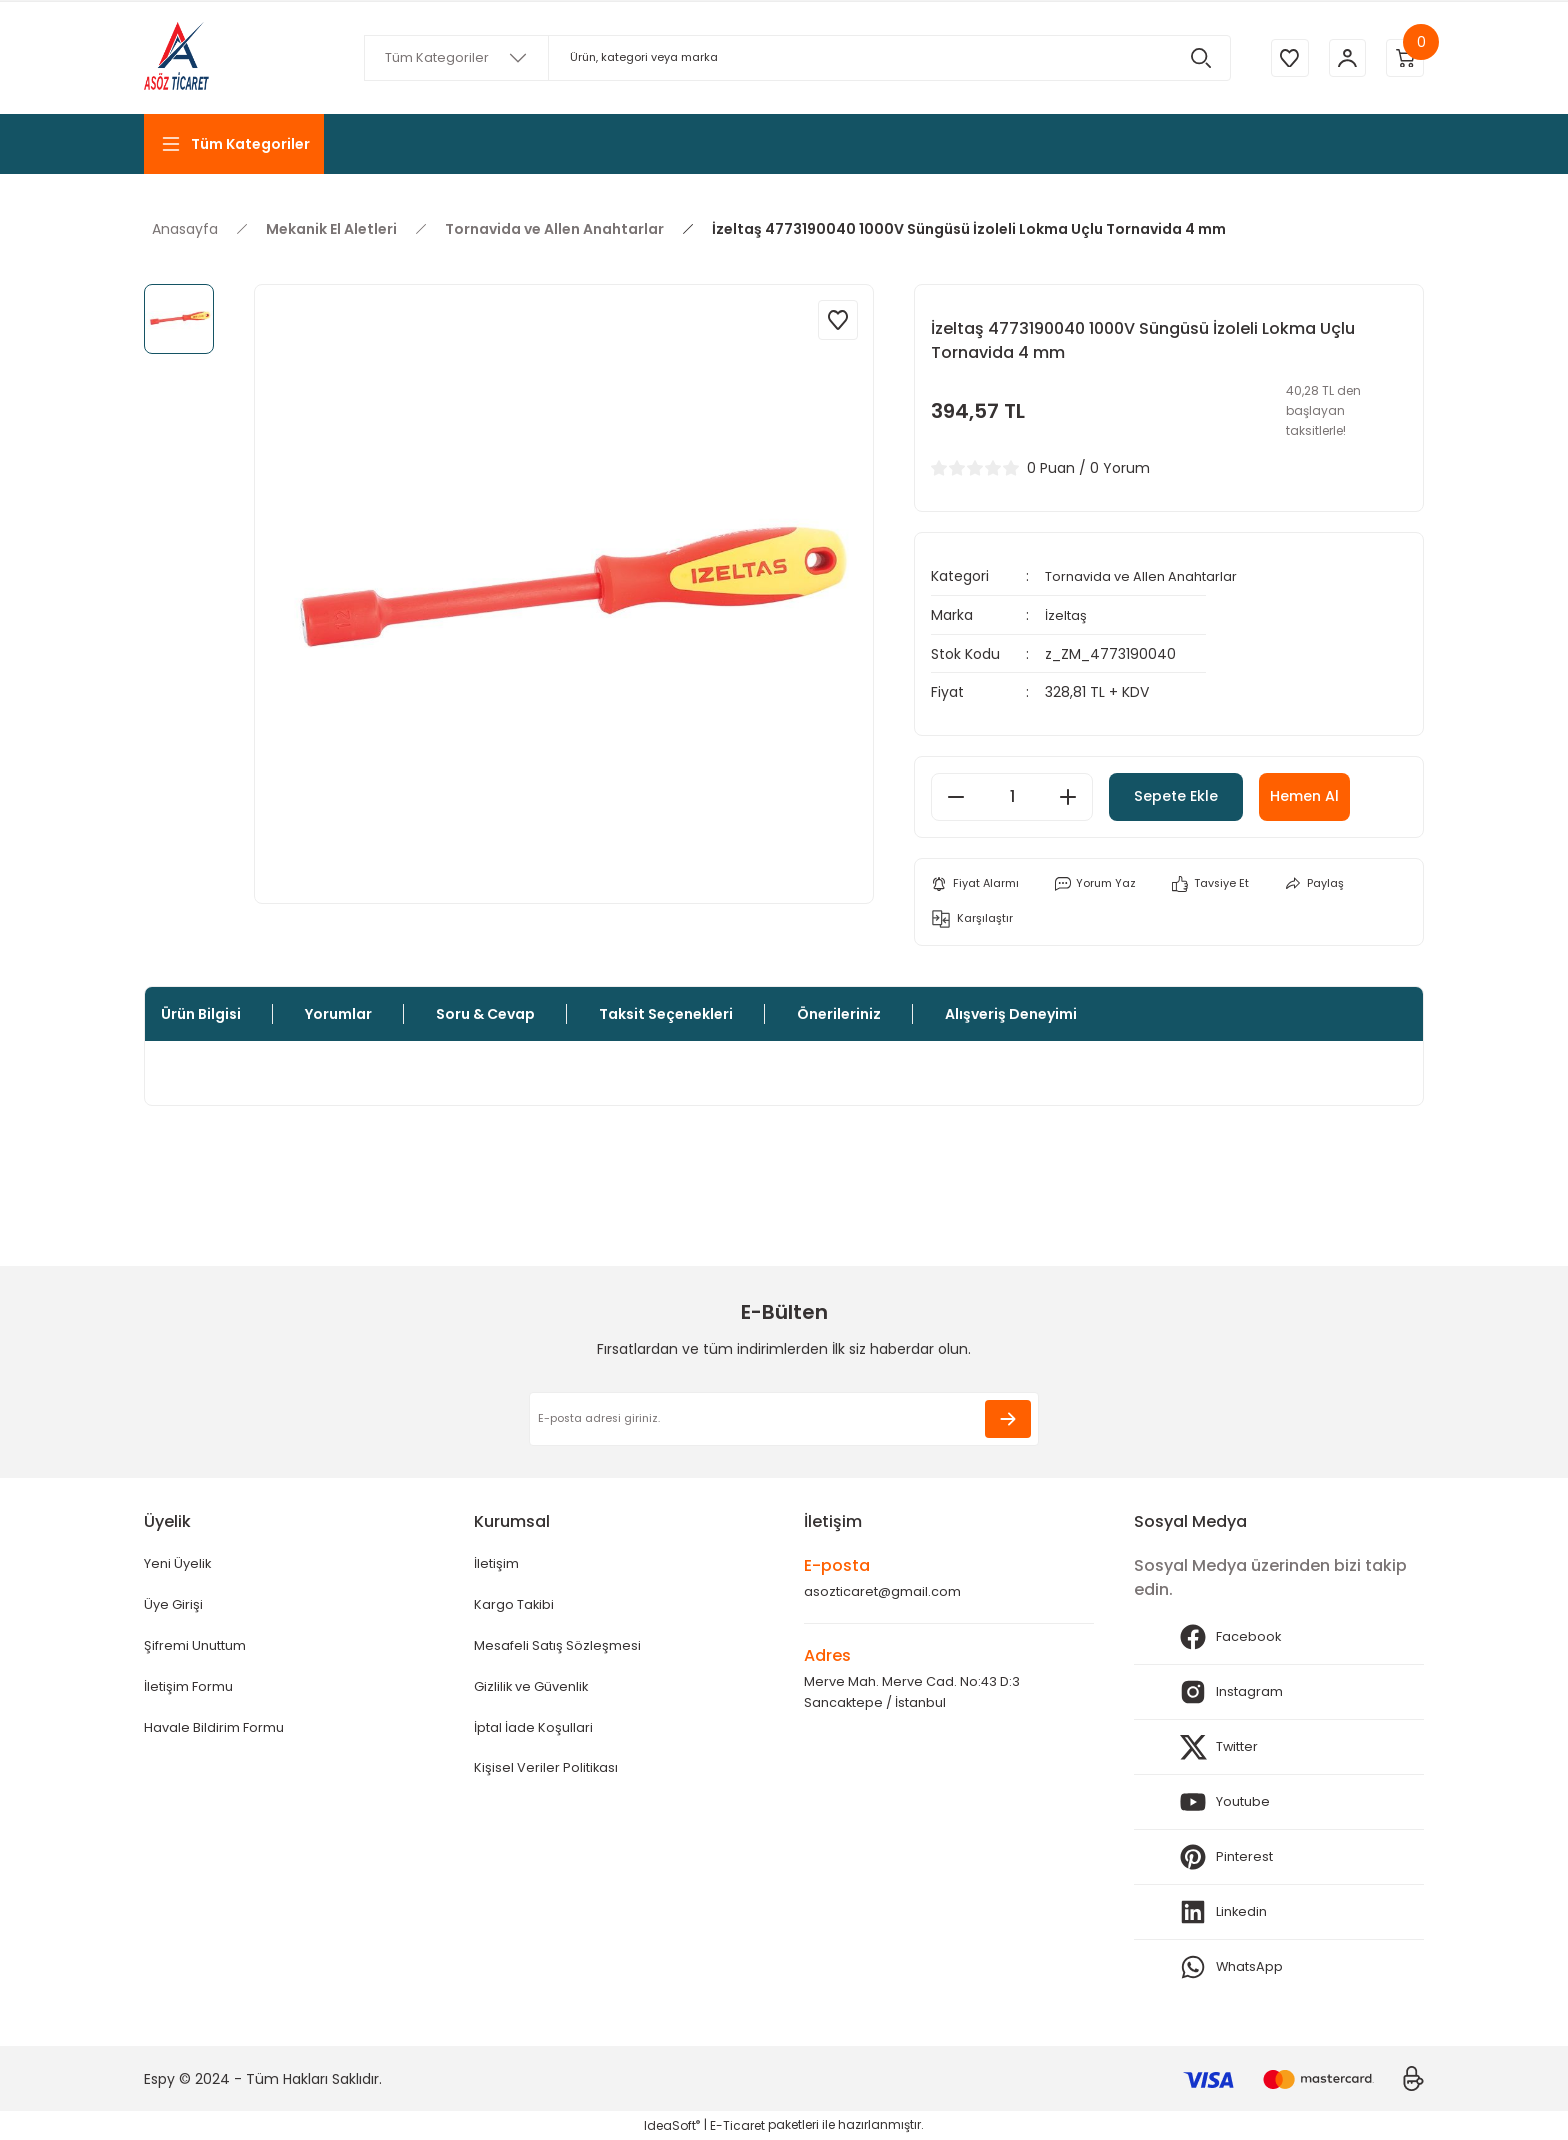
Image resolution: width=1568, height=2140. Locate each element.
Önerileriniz (839, 1014)
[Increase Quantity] (1068, 795)
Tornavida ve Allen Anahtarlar (1147, 576)
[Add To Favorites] (838, 320)
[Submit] (1008, 1419)
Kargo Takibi (516, 1607)
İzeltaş (1067, 614)
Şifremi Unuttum (202, 1649)
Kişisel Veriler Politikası (548, 1775)
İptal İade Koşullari (536, 1733)
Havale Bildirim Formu (218, 1733)
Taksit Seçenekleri (666, 1014)
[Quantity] (1012, 795)
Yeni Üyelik (180, 1565)
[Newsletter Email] (784, 1419)
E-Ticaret (737, 2125)
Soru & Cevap (485, 1014)
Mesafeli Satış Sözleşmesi (562, 1649)
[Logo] (176, 58)
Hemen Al (1352, 794)
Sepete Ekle (1195, 794)
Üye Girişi (175, 1607)
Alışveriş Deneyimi (1011, 1014)
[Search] (794, 58)
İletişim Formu (193, 1691)
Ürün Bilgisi (201, 1014)
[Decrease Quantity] (956, 795)
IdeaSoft (672, 2125)
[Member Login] (1344, 58)
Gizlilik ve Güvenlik (536, 1691)
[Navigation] (234, 144)
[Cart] (1404, 58)
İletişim (498, 1565)
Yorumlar (338, 1014)
